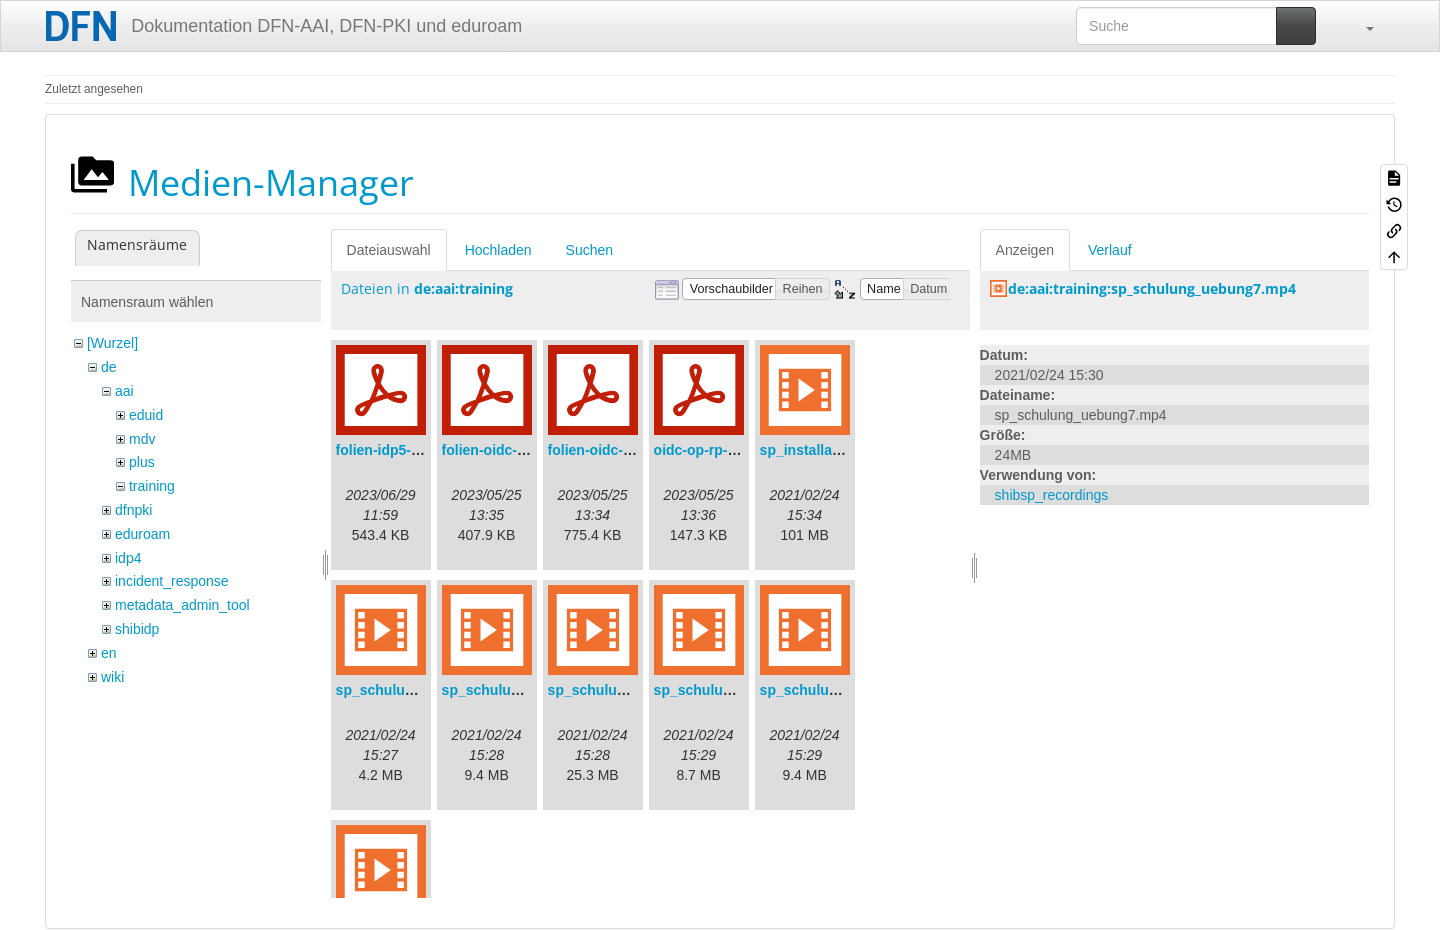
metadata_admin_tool (182, 605)
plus (142, 462)
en (109, 653)
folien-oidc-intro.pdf (614, 450)
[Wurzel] (112, 343)
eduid (146, 415)
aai (124, 391)
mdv (142, 439)
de (109, 367)
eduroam (142, 534)
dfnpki (133, 510)
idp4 (128, 558)
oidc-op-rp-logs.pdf (718, 450)
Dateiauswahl (389, 250)
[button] (1360, 26)
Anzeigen (1025, 250)
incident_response (172, 581)
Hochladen (498, 250)
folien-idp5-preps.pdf (405, 450)
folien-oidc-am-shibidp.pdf (530, 450)
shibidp (137, 629)
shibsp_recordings (1052, 495)
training (152, 486)
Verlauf (1110, 250)
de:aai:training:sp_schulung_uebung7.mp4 (1152, 288)
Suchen (589, 250)
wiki (112, 677)
